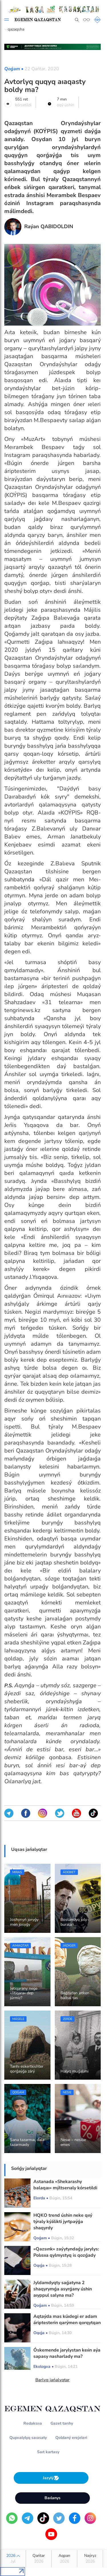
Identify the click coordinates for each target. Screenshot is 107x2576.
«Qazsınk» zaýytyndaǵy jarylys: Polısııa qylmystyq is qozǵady (66, 2252)
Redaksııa (32, 2423)
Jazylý (51, 2478)
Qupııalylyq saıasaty (28, 2437)
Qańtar (39, 2558)
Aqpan (64, 2558)
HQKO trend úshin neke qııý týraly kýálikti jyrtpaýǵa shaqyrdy (62, 2221)
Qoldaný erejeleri (71, 2437)
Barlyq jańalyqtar (52, 2380)
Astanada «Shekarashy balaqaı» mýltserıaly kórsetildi (65, 2184)
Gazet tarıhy (62, 2423)
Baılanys (52, 2498)
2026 (13, 2558)
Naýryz (90, 2558)
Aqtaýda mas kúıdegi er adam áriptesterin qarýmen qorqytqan (67, 2319)
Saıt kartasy (48, 2452)
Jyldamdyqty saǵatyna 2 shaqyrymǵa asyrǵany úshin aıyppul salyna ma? (62, 2289)
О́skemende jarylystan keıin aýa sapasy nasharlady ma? (66, 2353)
